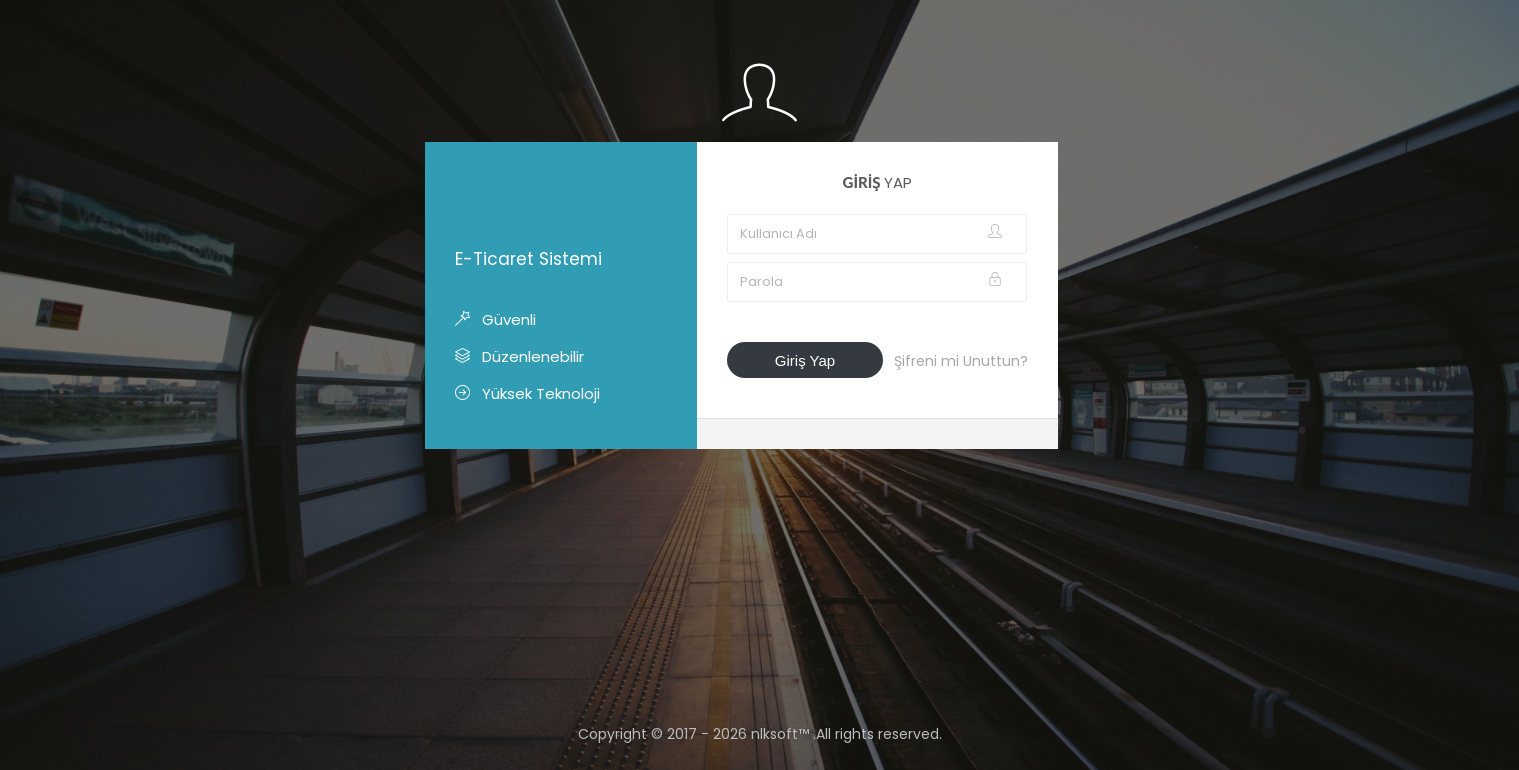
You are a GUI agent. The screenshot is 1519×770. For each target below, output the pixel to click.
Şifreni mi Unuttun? (961, 361)
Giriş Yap (805, 360)
